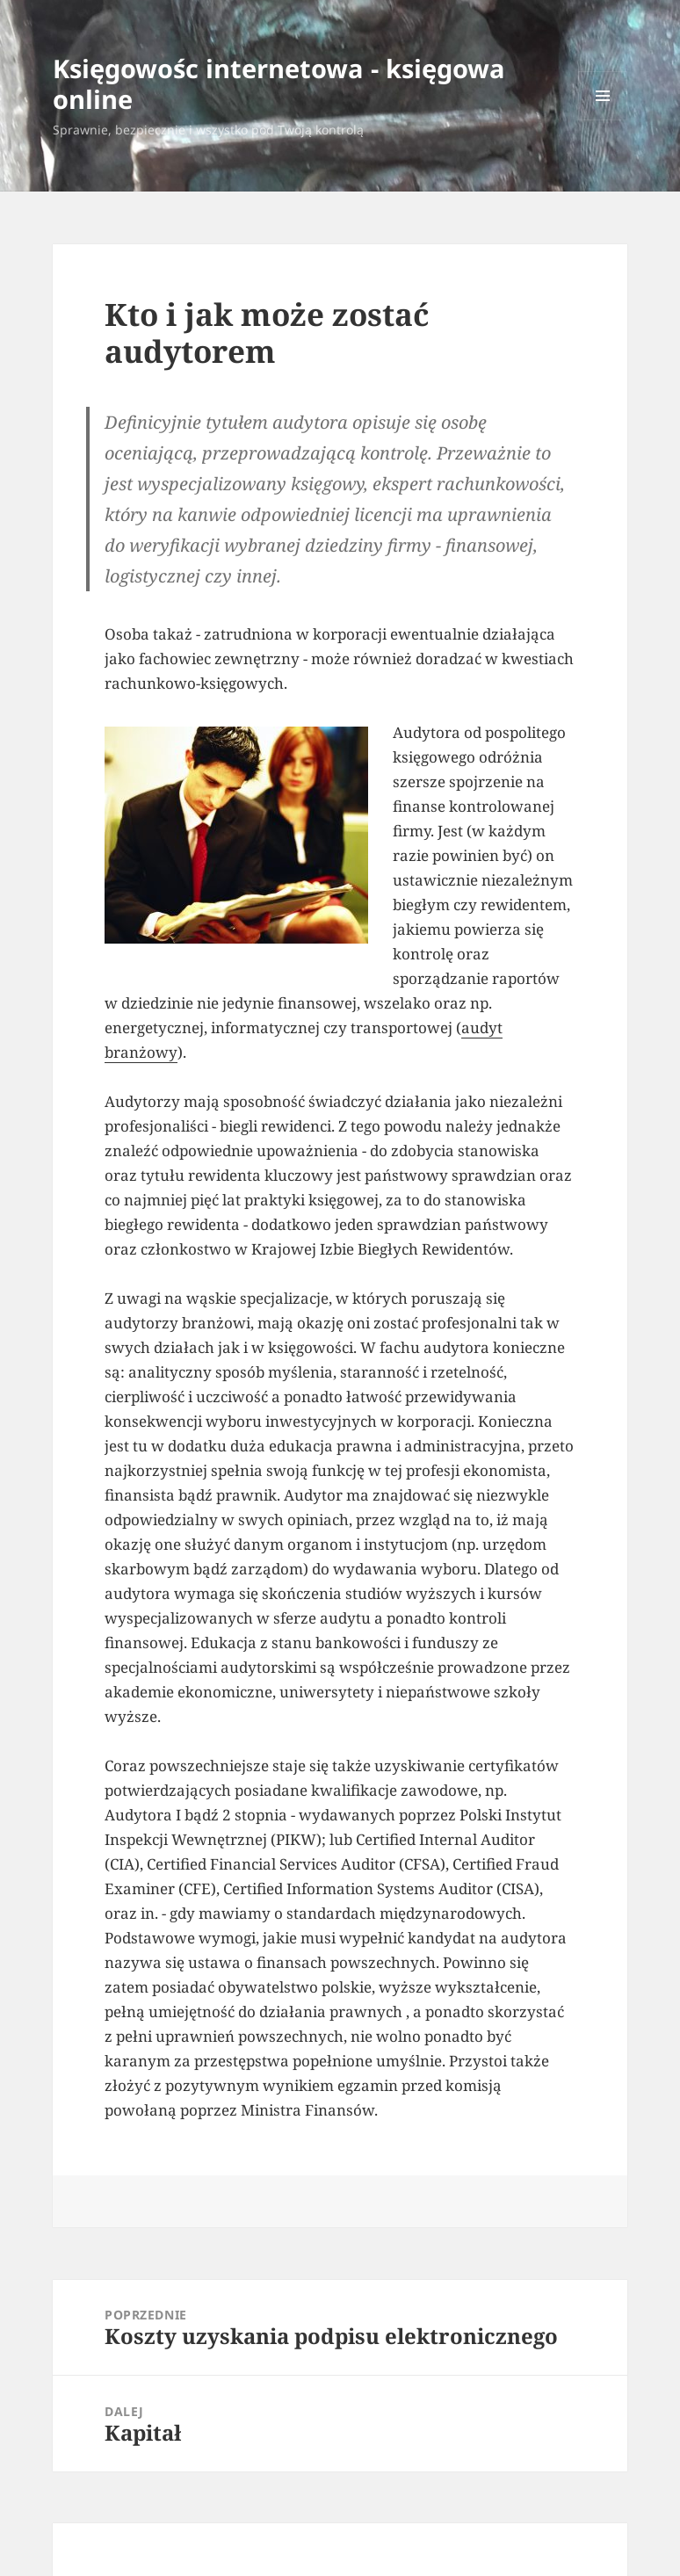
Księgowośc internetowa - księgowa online (279, 83)
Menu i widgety (603, 119)
